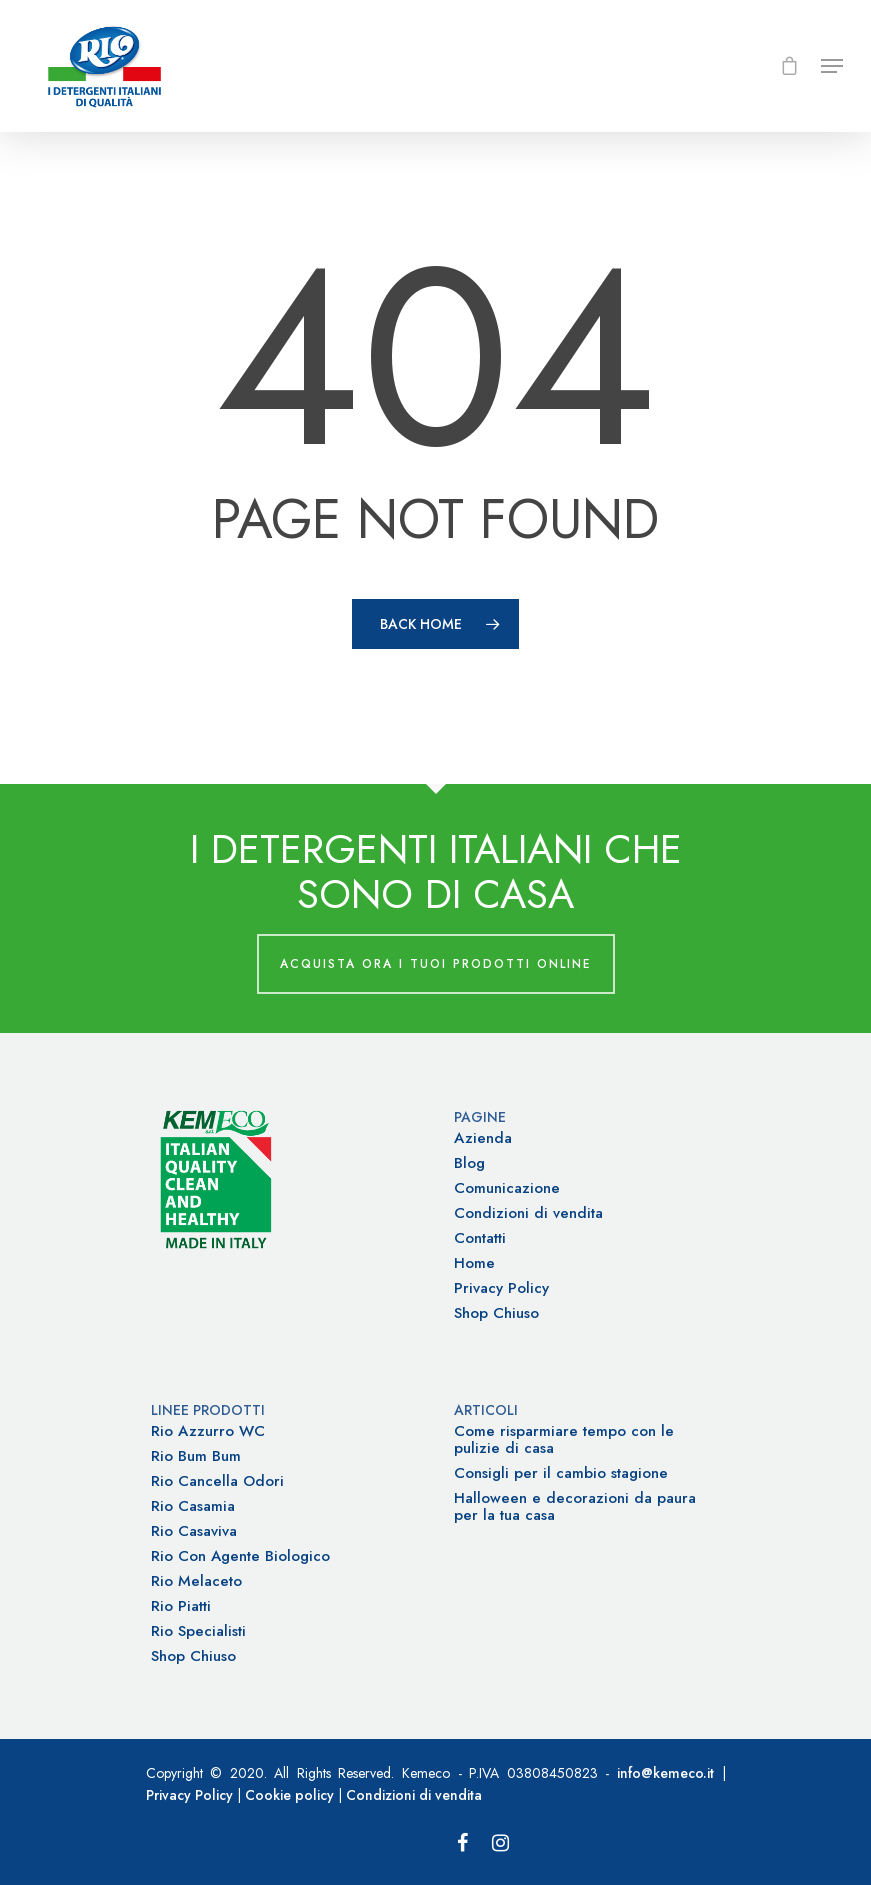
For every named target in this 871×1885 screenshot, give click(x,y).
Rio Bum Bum (196, 1456)
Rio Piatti (181, 1606)
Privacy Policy (501, 1288)
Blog (469, 1163)
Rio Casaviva (194, 1531)
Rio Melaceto (196, 1581)
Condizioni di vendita (528, 1213)
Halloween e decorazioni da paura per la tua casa (575, 1507)
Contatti (480, 1238)
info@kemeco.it (665, 1773)
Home (474, 1263)
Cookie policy (289, 1795)
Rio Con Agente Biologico (240, 1556)
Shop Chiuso (496, 1313)
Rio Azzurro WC (208, 1431)
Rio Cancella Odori (217, 1481)
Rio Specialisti (198, 1631)
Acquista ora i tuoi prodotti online (436, 964)
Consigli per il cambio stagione (561, 1473)
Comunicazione (507, 1188)
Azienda (483, 1138)
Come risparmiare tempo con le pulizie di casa (564, 1440)
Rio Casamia (193, 1506)
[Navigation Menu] (832, 66)
